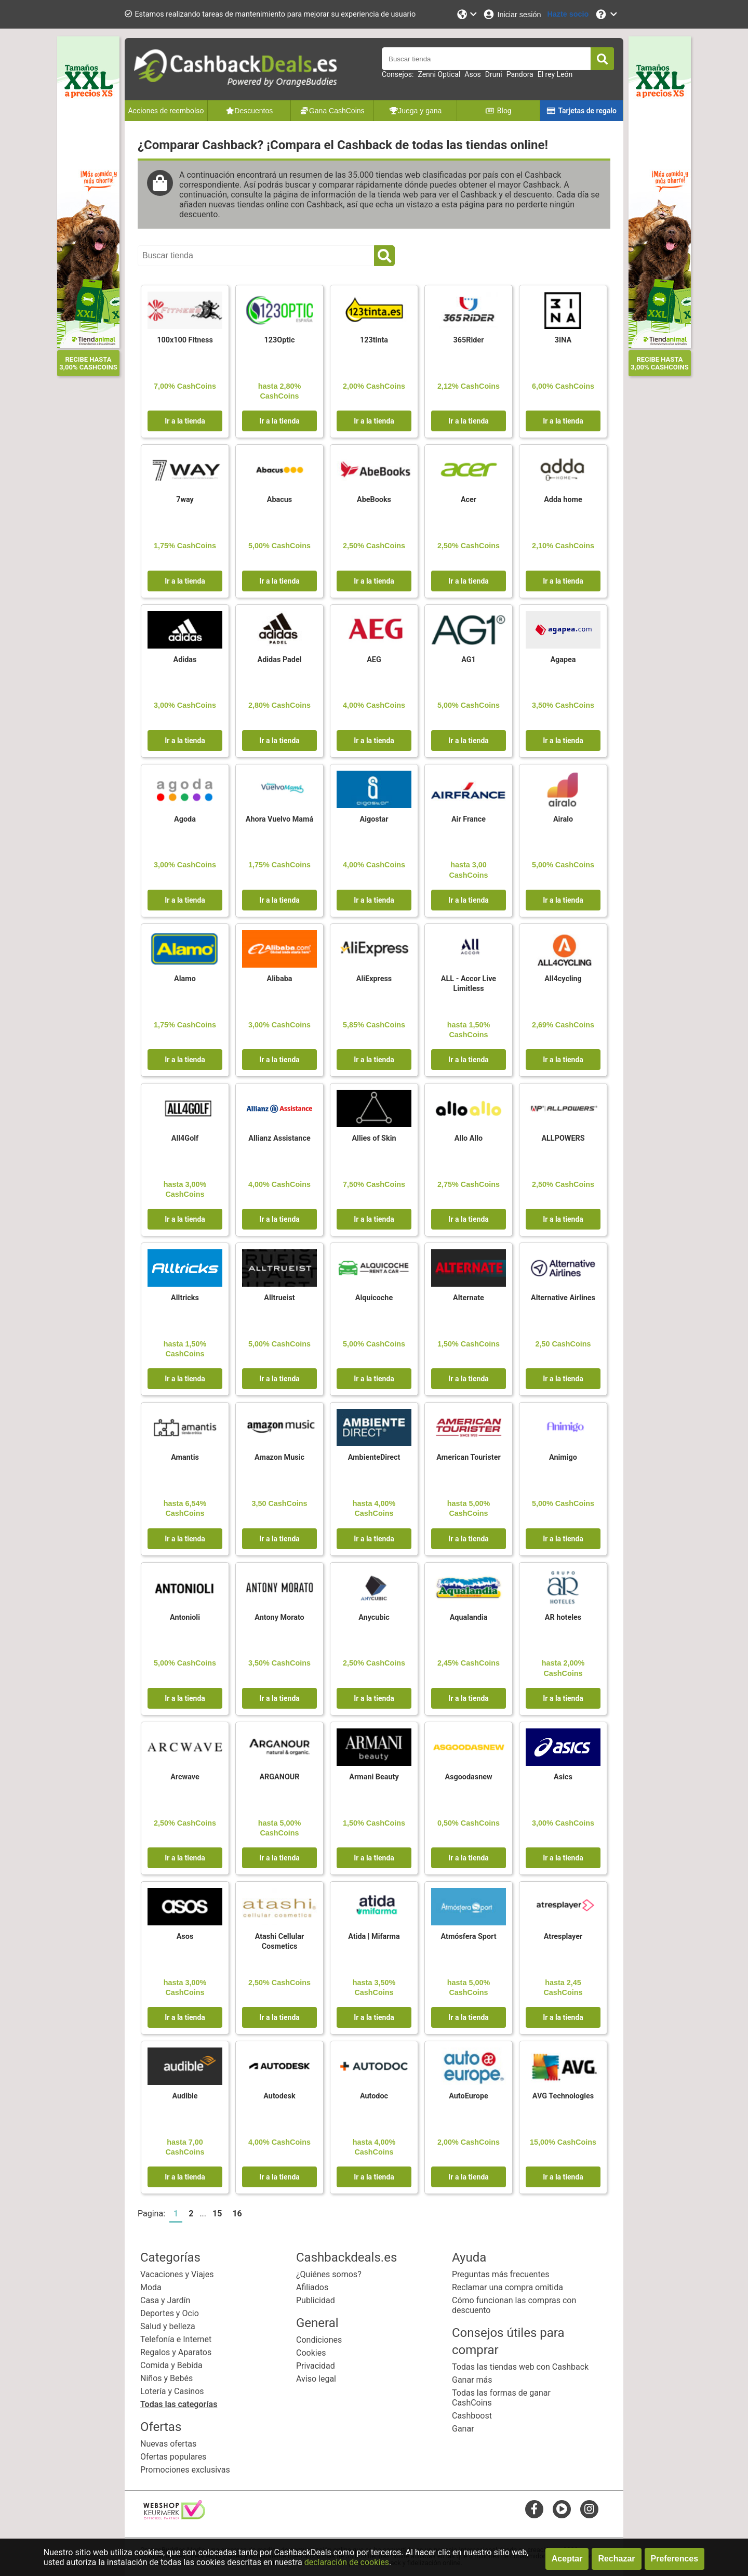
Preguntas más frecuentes (500, 2274)
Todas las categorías (178, 2404)
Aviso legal (316, 2379)
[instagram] (589, 2508)
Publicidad (315, 2300)
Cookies (311, 2353)
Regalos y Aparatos (175, 2352)
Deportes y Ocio (169, 2313)
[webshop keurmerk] (174, 2516)
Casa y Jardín (165, 2300)
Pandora (519, 74)
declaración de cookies (346, 2562)
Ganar (463, 2429)
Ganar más (472, 2380)
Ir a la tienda (185, 421)
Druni (493, 74)
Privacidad (315, 2366)
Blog (498, 111)
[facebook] (534, 2508)
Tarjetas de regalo (581, 111)
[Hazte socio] (568, 14)
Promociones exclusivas (185, 2470)
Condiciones (319, 2340)
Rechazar (616, 2558)
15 (217, 2213)
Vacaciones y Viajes (176, 2274)
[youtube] (562, 2508)
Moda (151, 2287)
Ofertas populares (173, 2457)
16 (237, 2213)
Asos (472, 74)
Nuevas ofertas (168, 2444)
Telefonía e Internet (175, 2339)
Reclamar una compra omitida (507, 2287)
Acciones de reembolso (166, 111)
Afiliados (312, 2287)
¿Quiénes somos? (329, 2274)
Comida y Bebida (171, 2365)
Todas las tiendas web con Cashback (520, 2367)
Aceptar (567, 2558)
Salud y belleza (167, 2326)
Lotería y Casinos (172, 2391)
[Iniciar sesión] (512, 14)
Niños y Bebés (166, 2378)
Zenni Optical (439, 74)
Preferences (675, 2558)
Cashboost (472, 2416)
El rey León (555, 74)
